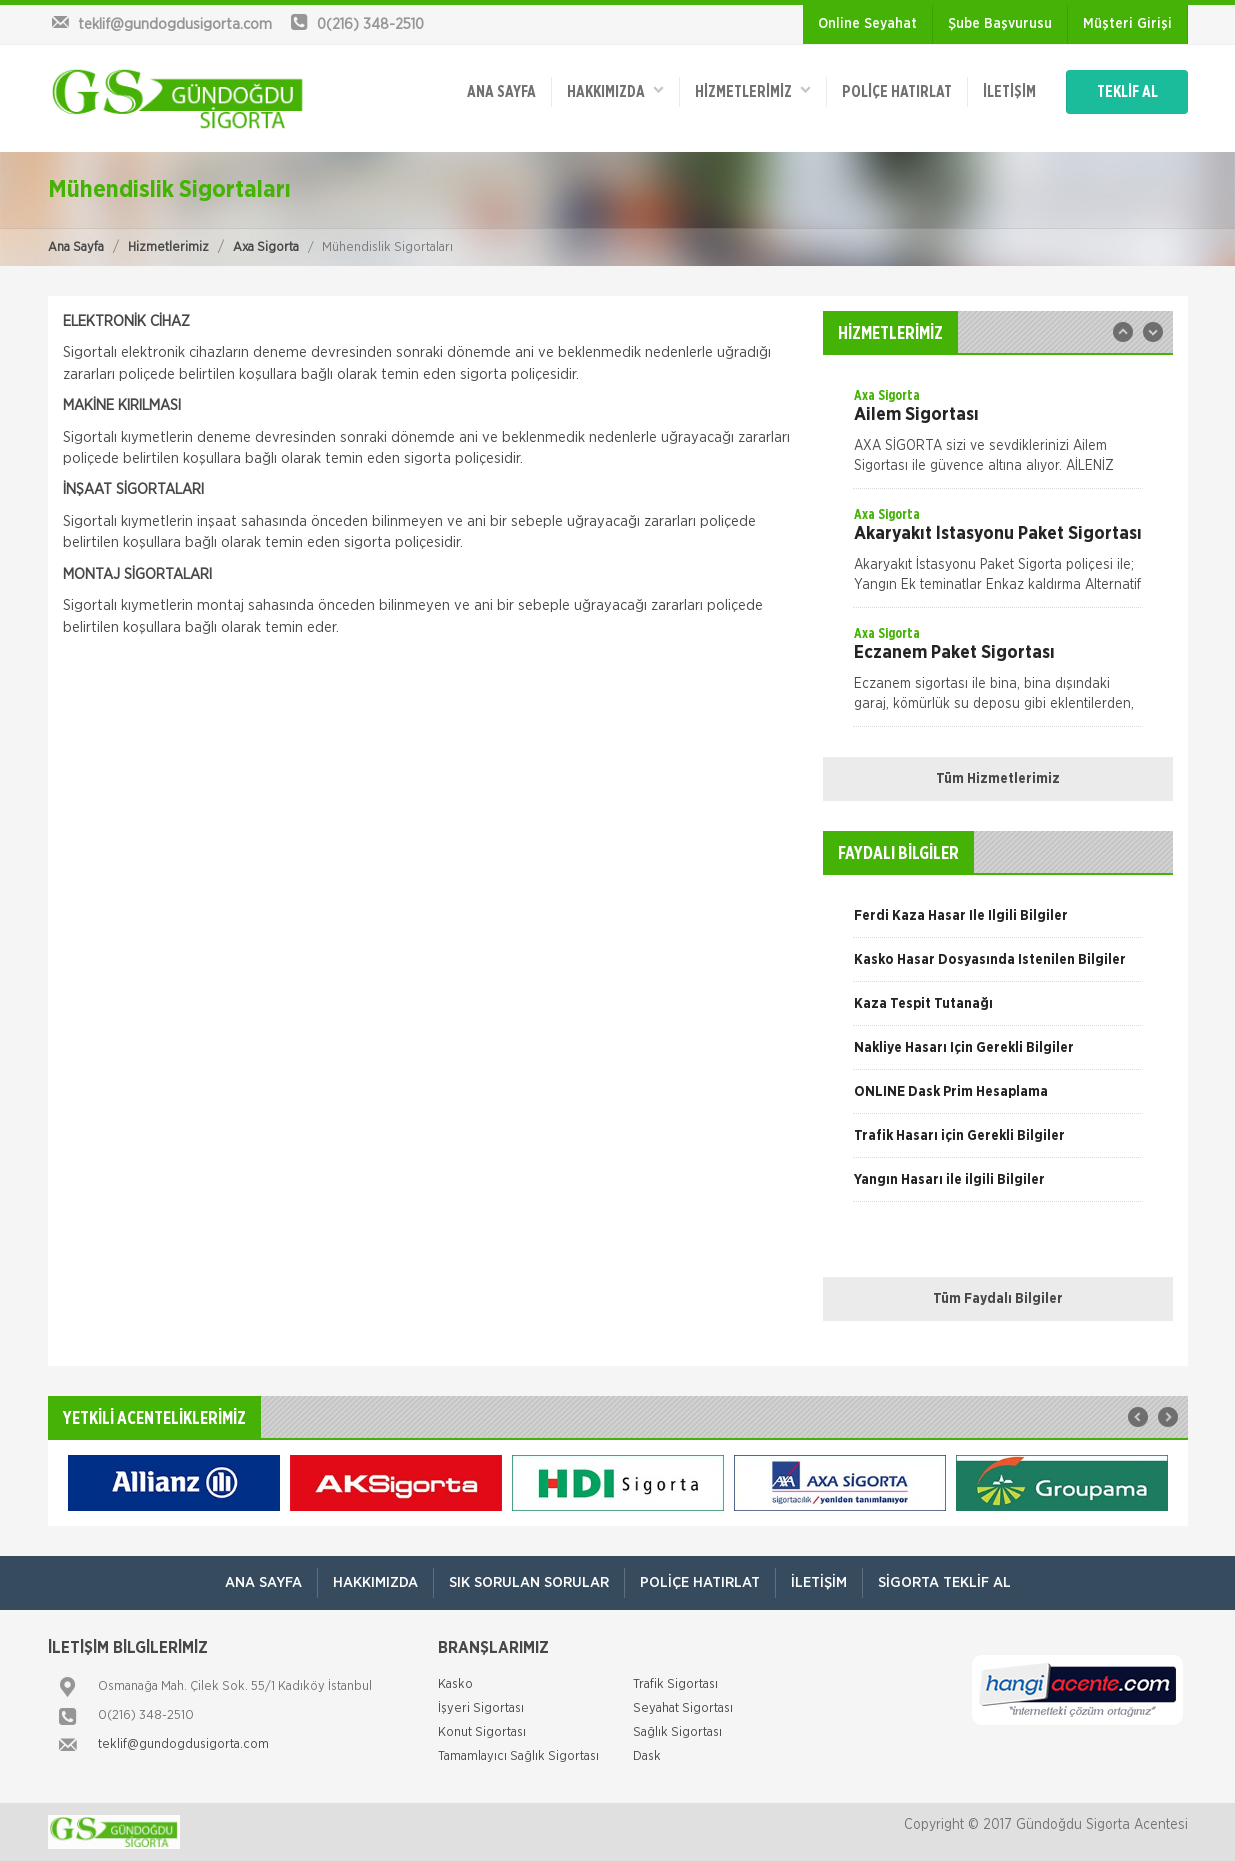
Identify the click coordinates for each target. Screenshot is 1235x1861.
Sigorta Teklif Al (944, 1582)
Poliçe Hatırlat (897, 92)
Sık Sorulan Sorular (529, 1582)
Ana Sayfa (76, 247)
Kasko (455, 1684)
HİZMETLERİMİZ (753, 90)
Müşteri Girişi (1127, 24)
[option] (998, 437)
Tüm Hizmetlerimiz (998, 779)
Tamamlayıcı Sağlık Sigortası (518, 1756)
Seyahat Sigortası (683, 1708)
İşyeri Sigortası (481, 1708)
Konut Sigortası (482, 1732)
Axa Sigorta (266, 247)
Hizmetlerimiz (168, 247)
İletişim (1009, 92)
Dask (647, 1756)
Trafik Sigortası (675, 1684)
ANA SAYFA (501, 92)
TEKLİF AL (1127, 92)
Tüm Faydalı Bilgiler (998, 1299)
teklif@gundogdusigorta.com (183, 1744)
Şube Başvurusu (1000, 24)
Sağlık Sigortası (677, 1732)
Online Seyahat (867, 24)
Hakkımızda (615, 90)
